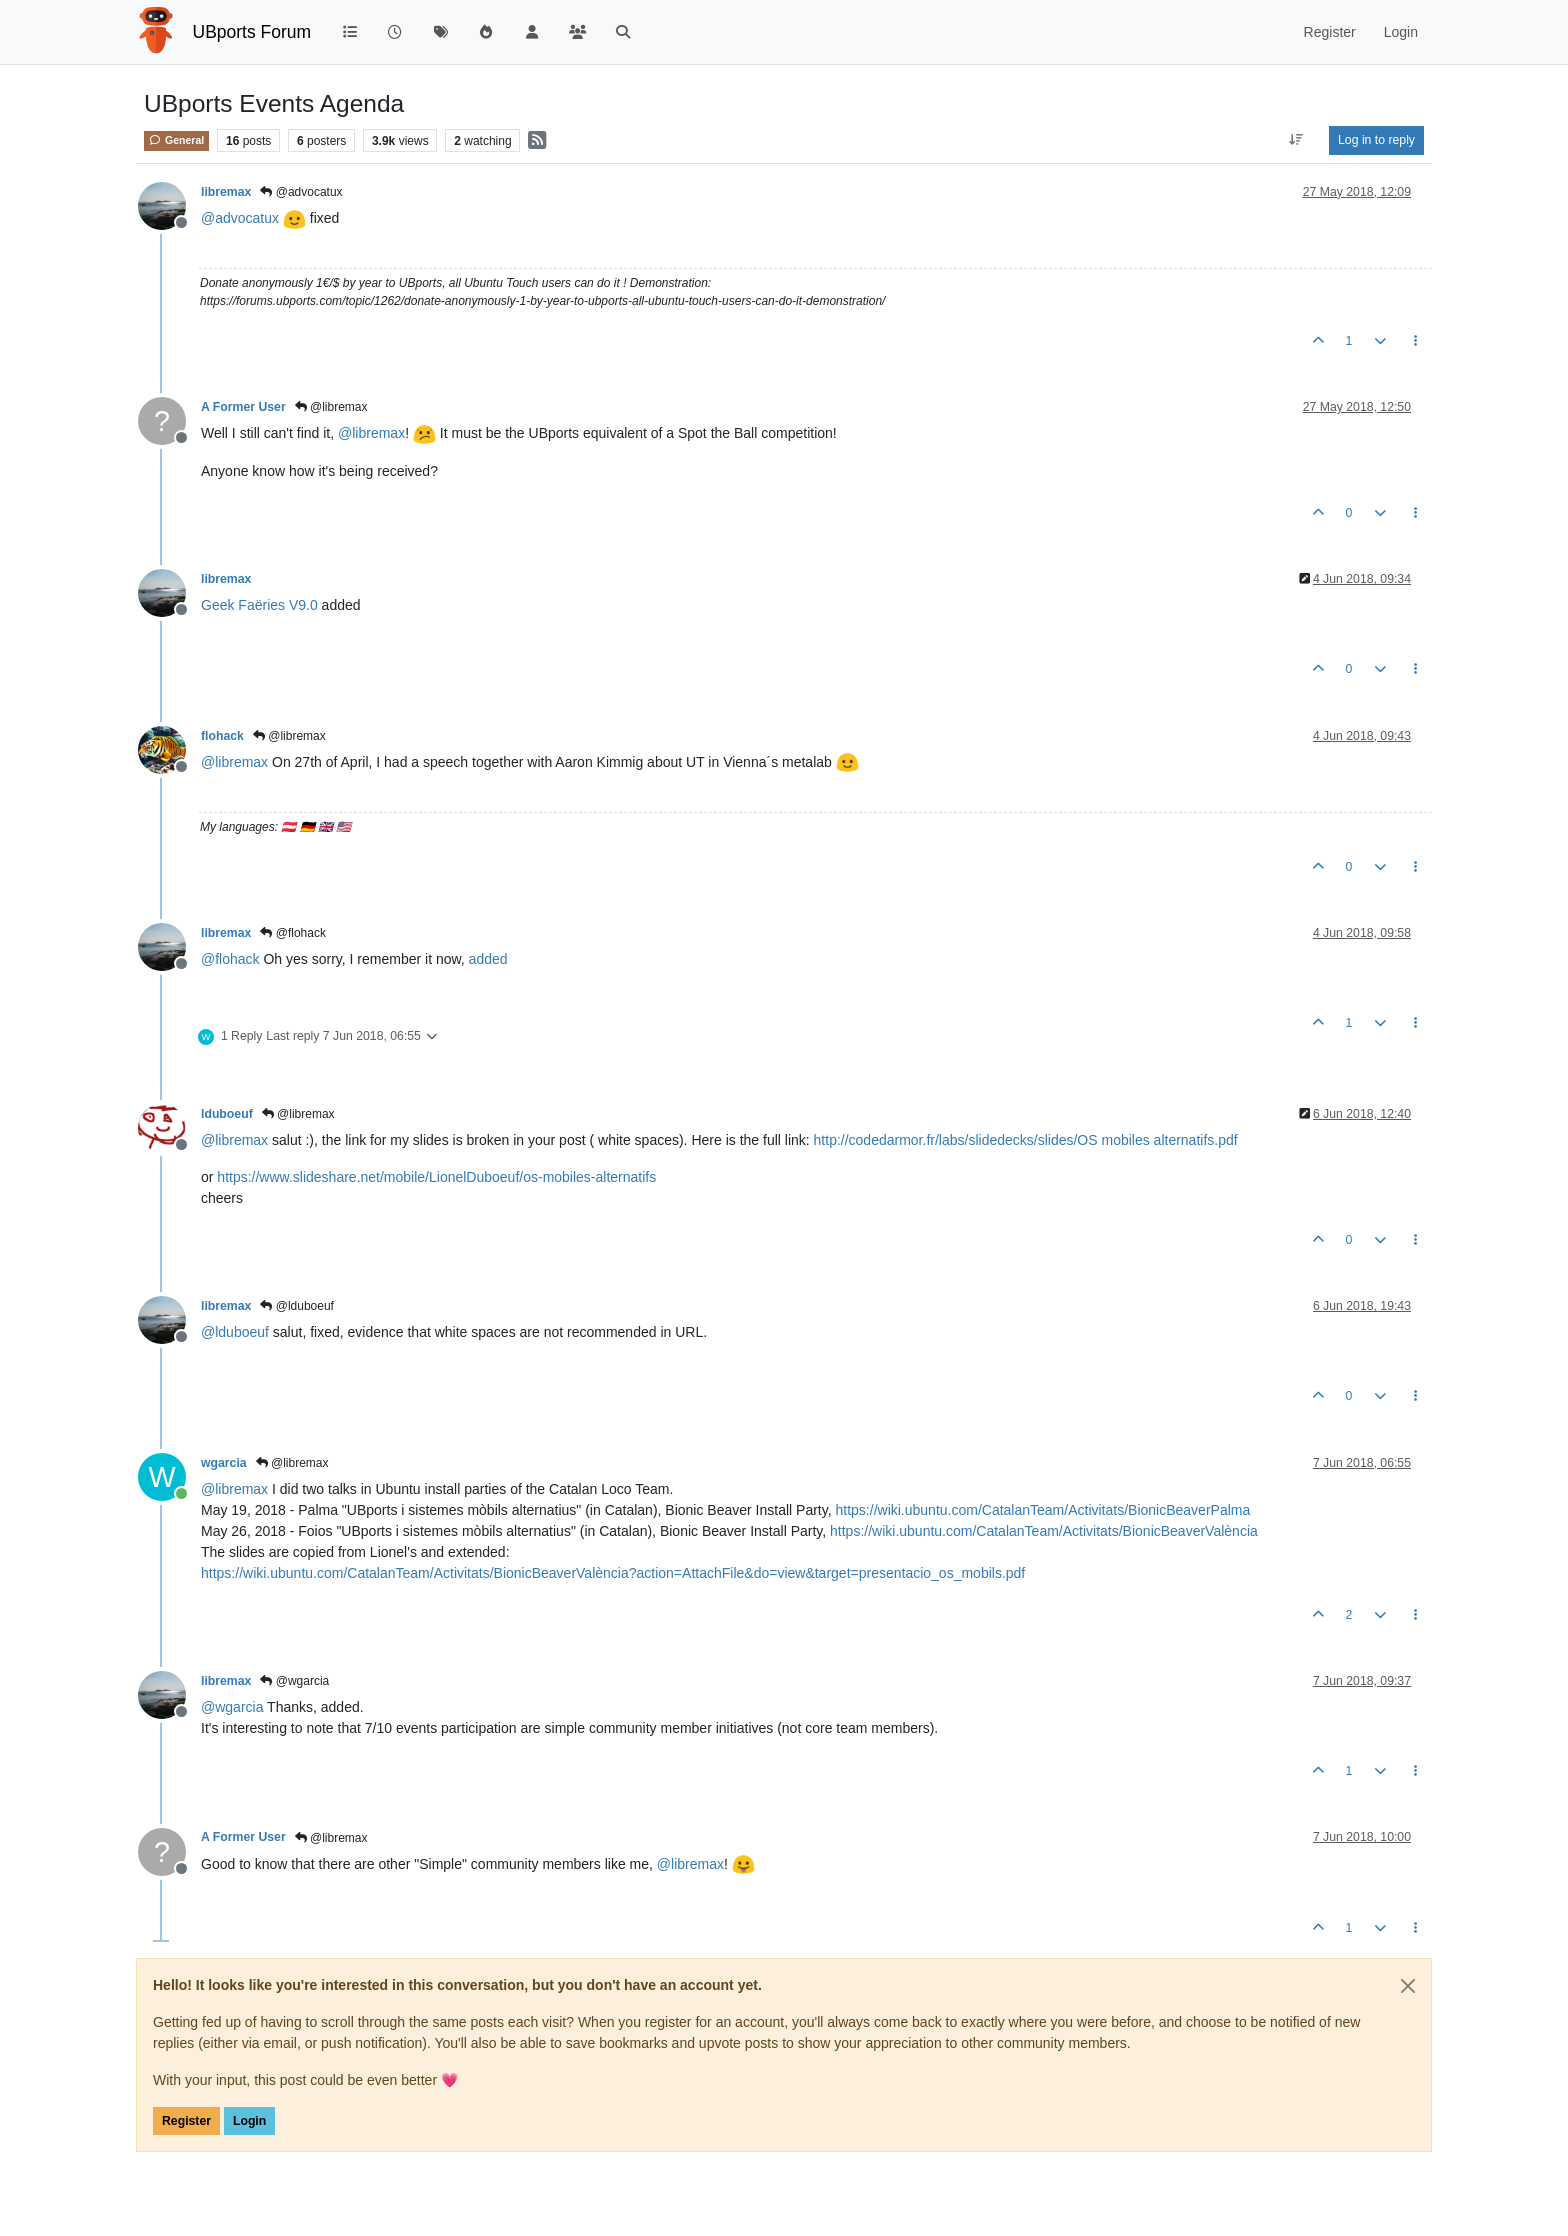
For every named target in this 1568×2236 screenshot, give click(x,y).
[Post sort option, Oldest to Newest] (1296, 140)
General (176, 140)
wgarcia (224, 1463)
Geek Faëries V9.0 (259, 605)
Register (186, 2121)
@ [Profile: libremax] (371, 433)
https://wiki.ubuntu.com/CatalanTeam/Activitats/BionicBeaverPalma (1043, 1510)
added (488, 959)
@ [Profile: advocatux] (240, 218)
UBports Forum (252, 32)
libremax (226, 192)
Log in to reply (1376, 140)
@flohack (293, 933)
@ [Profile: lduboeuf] (235, 1332)
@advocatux (301, 192)
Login (249, 2121)
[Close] (1408, 1986)
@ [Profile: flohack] (230, 959)
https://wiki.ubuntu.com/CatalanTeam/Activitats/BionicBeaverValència (1044, 1531)
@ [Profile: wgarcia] (232, 1707)
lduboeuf (227, 1114)
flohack (222, 736)
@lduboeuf (297, 1306)
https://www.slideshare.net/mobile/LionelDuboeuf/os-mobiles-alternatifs (436, 1177)
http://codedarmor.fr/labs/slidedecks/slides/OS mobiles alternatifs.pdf (1026, 1140)
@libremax (331, 407)
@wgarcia (294, 1681)
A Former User (243, 407)
